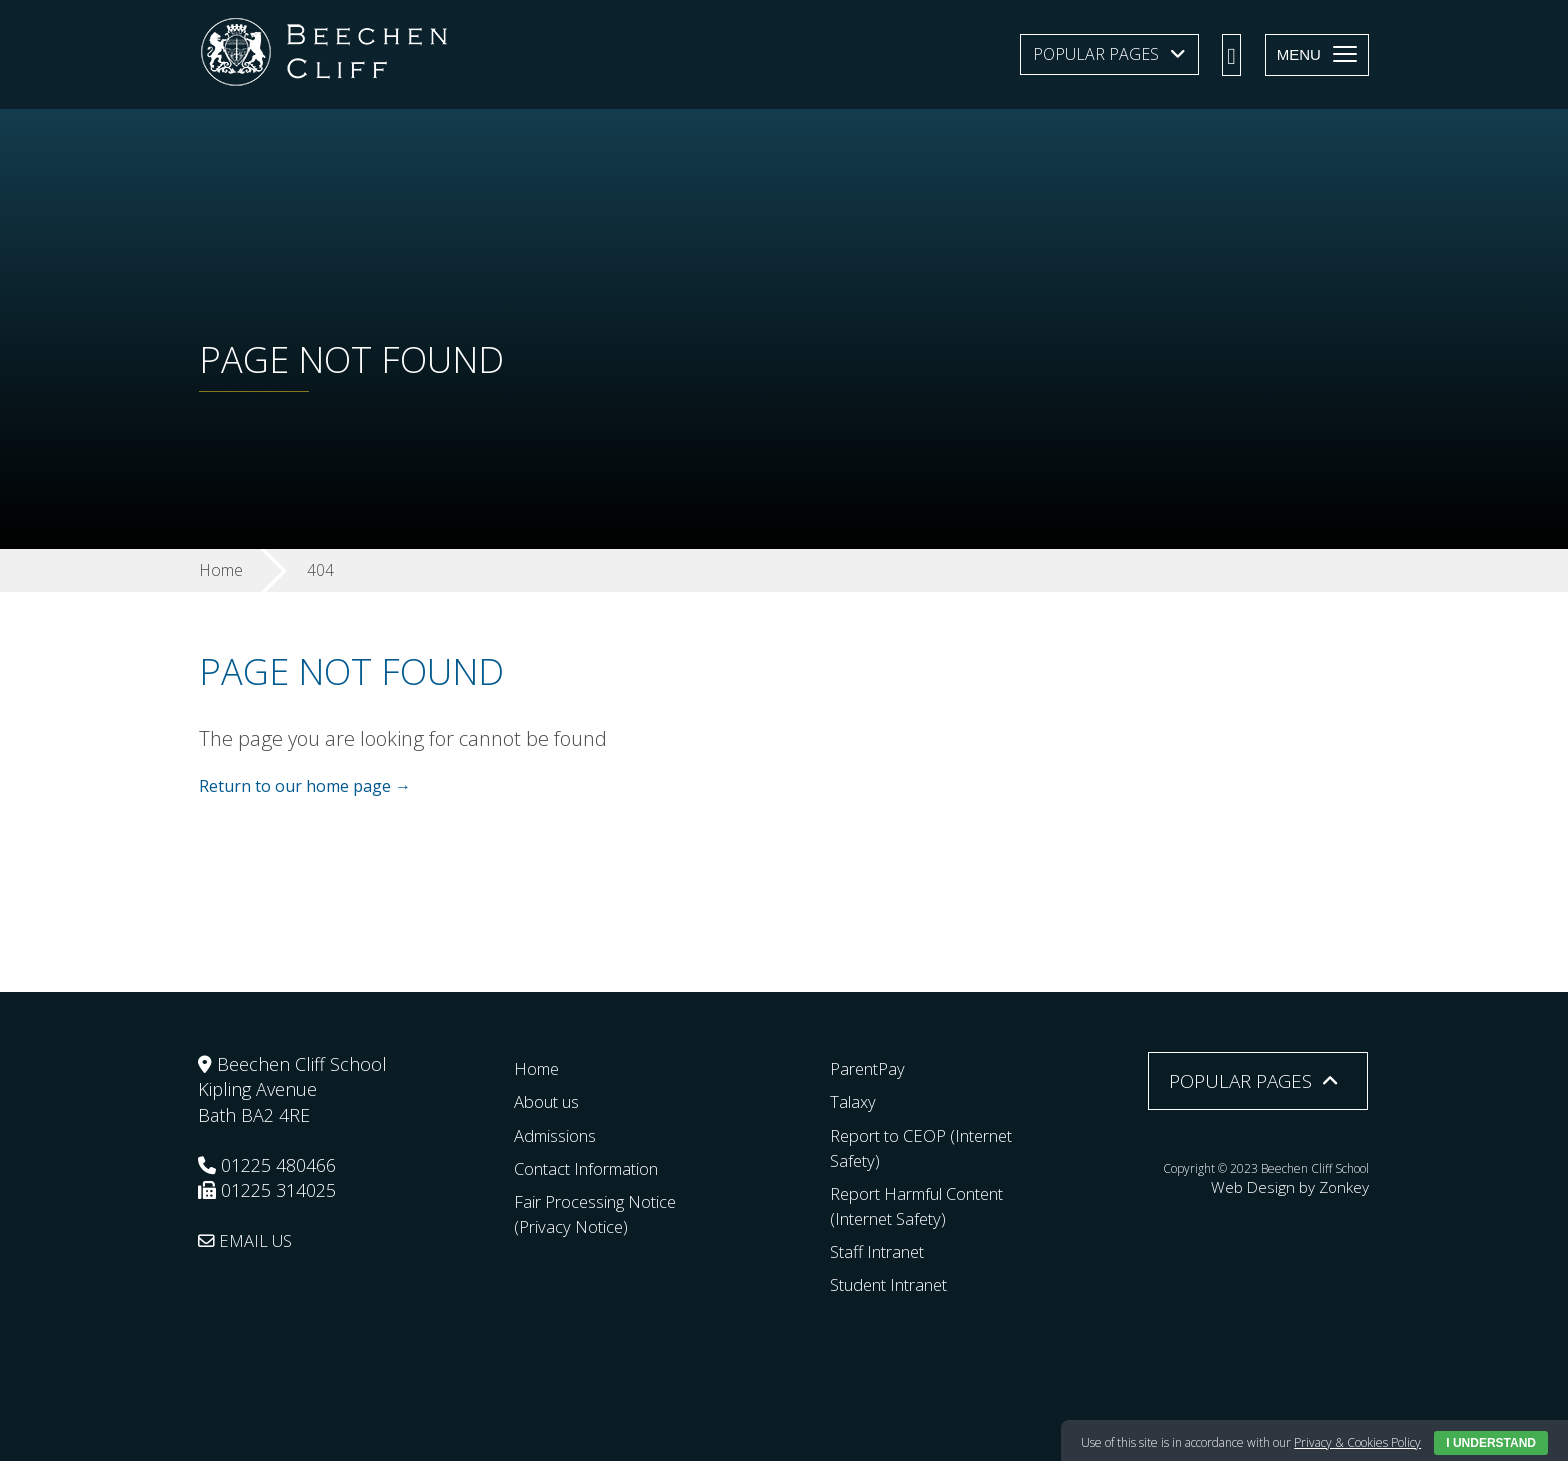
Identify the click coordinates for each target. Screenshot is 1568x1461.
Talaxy (854, 1101)
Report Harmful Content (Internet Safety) (929, 1205)
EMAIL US (249, 1240)
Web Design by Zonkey (1307, 1184)
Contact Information (595, 1167)
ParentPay (871, 1068)
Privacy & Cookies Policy (1357, 1442)
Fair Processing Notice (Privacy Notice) (603, 1213)
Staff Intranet (883, 1251)
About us (551, 1101)
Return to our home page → (305, 787)
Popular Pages (1096, 54)
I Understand (1491, 1443)
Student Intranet (897, 1284)
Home (539, 1068)
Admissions (560, 1134)
